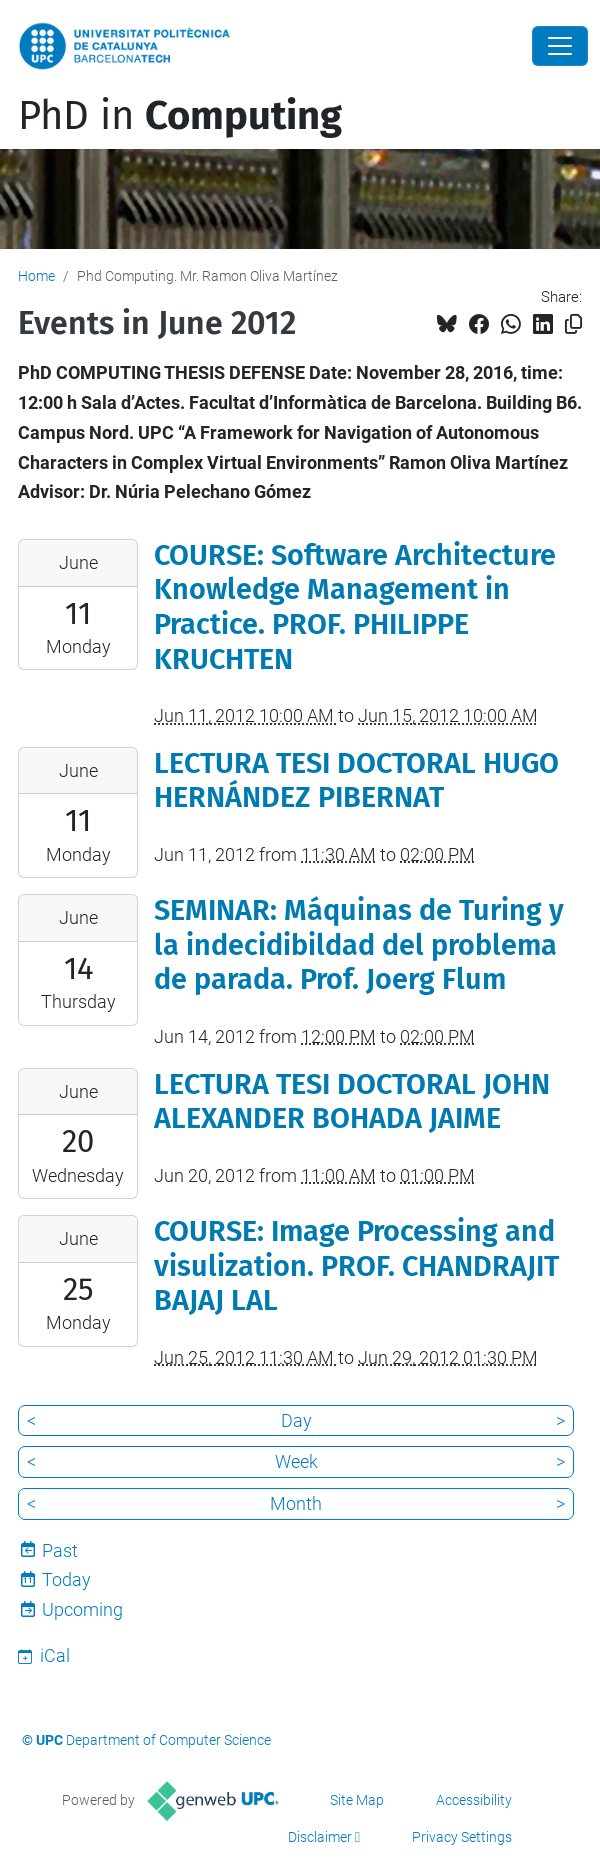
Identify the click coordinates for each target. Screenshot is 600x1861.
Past (60, 1550)
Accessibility (474, 1800)
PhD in (180, 116)
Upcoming (82, 1609)
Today (66, 1579)
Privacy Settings (462, 1837)
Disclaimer (320, 1837)
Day (296, 1420)
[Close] (560, 46)
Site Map (357, 1800)
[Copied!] (573, 324)
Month (296, 1503)
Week (296, 1461)
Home (36, 276)
